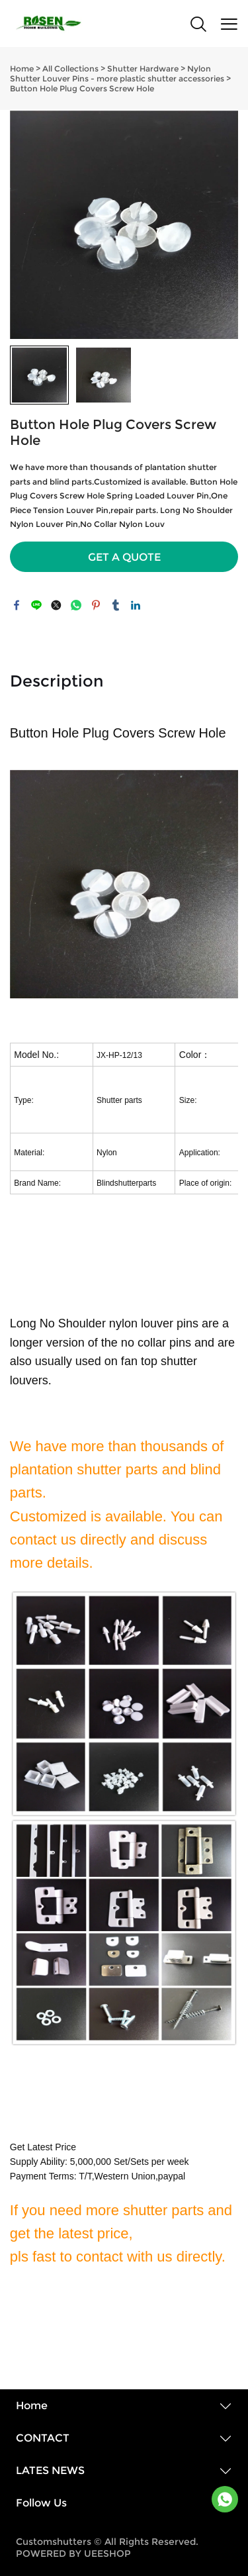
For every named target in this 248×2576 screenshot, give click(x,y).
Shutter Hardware (143, 68)
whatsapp (76, 605)
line (36, 605)
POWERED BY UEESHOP (73, 2553)
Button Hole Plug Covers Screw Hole (82, 88)
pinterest (96, 605)
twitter (56, 605)
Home (22, 68)
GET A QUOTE (124, 557)
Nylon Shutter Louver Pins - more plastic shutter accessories (117, 73)
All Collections (70, 68)
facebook (16, 605)
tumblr (115, 605)
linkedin (135, 605)
